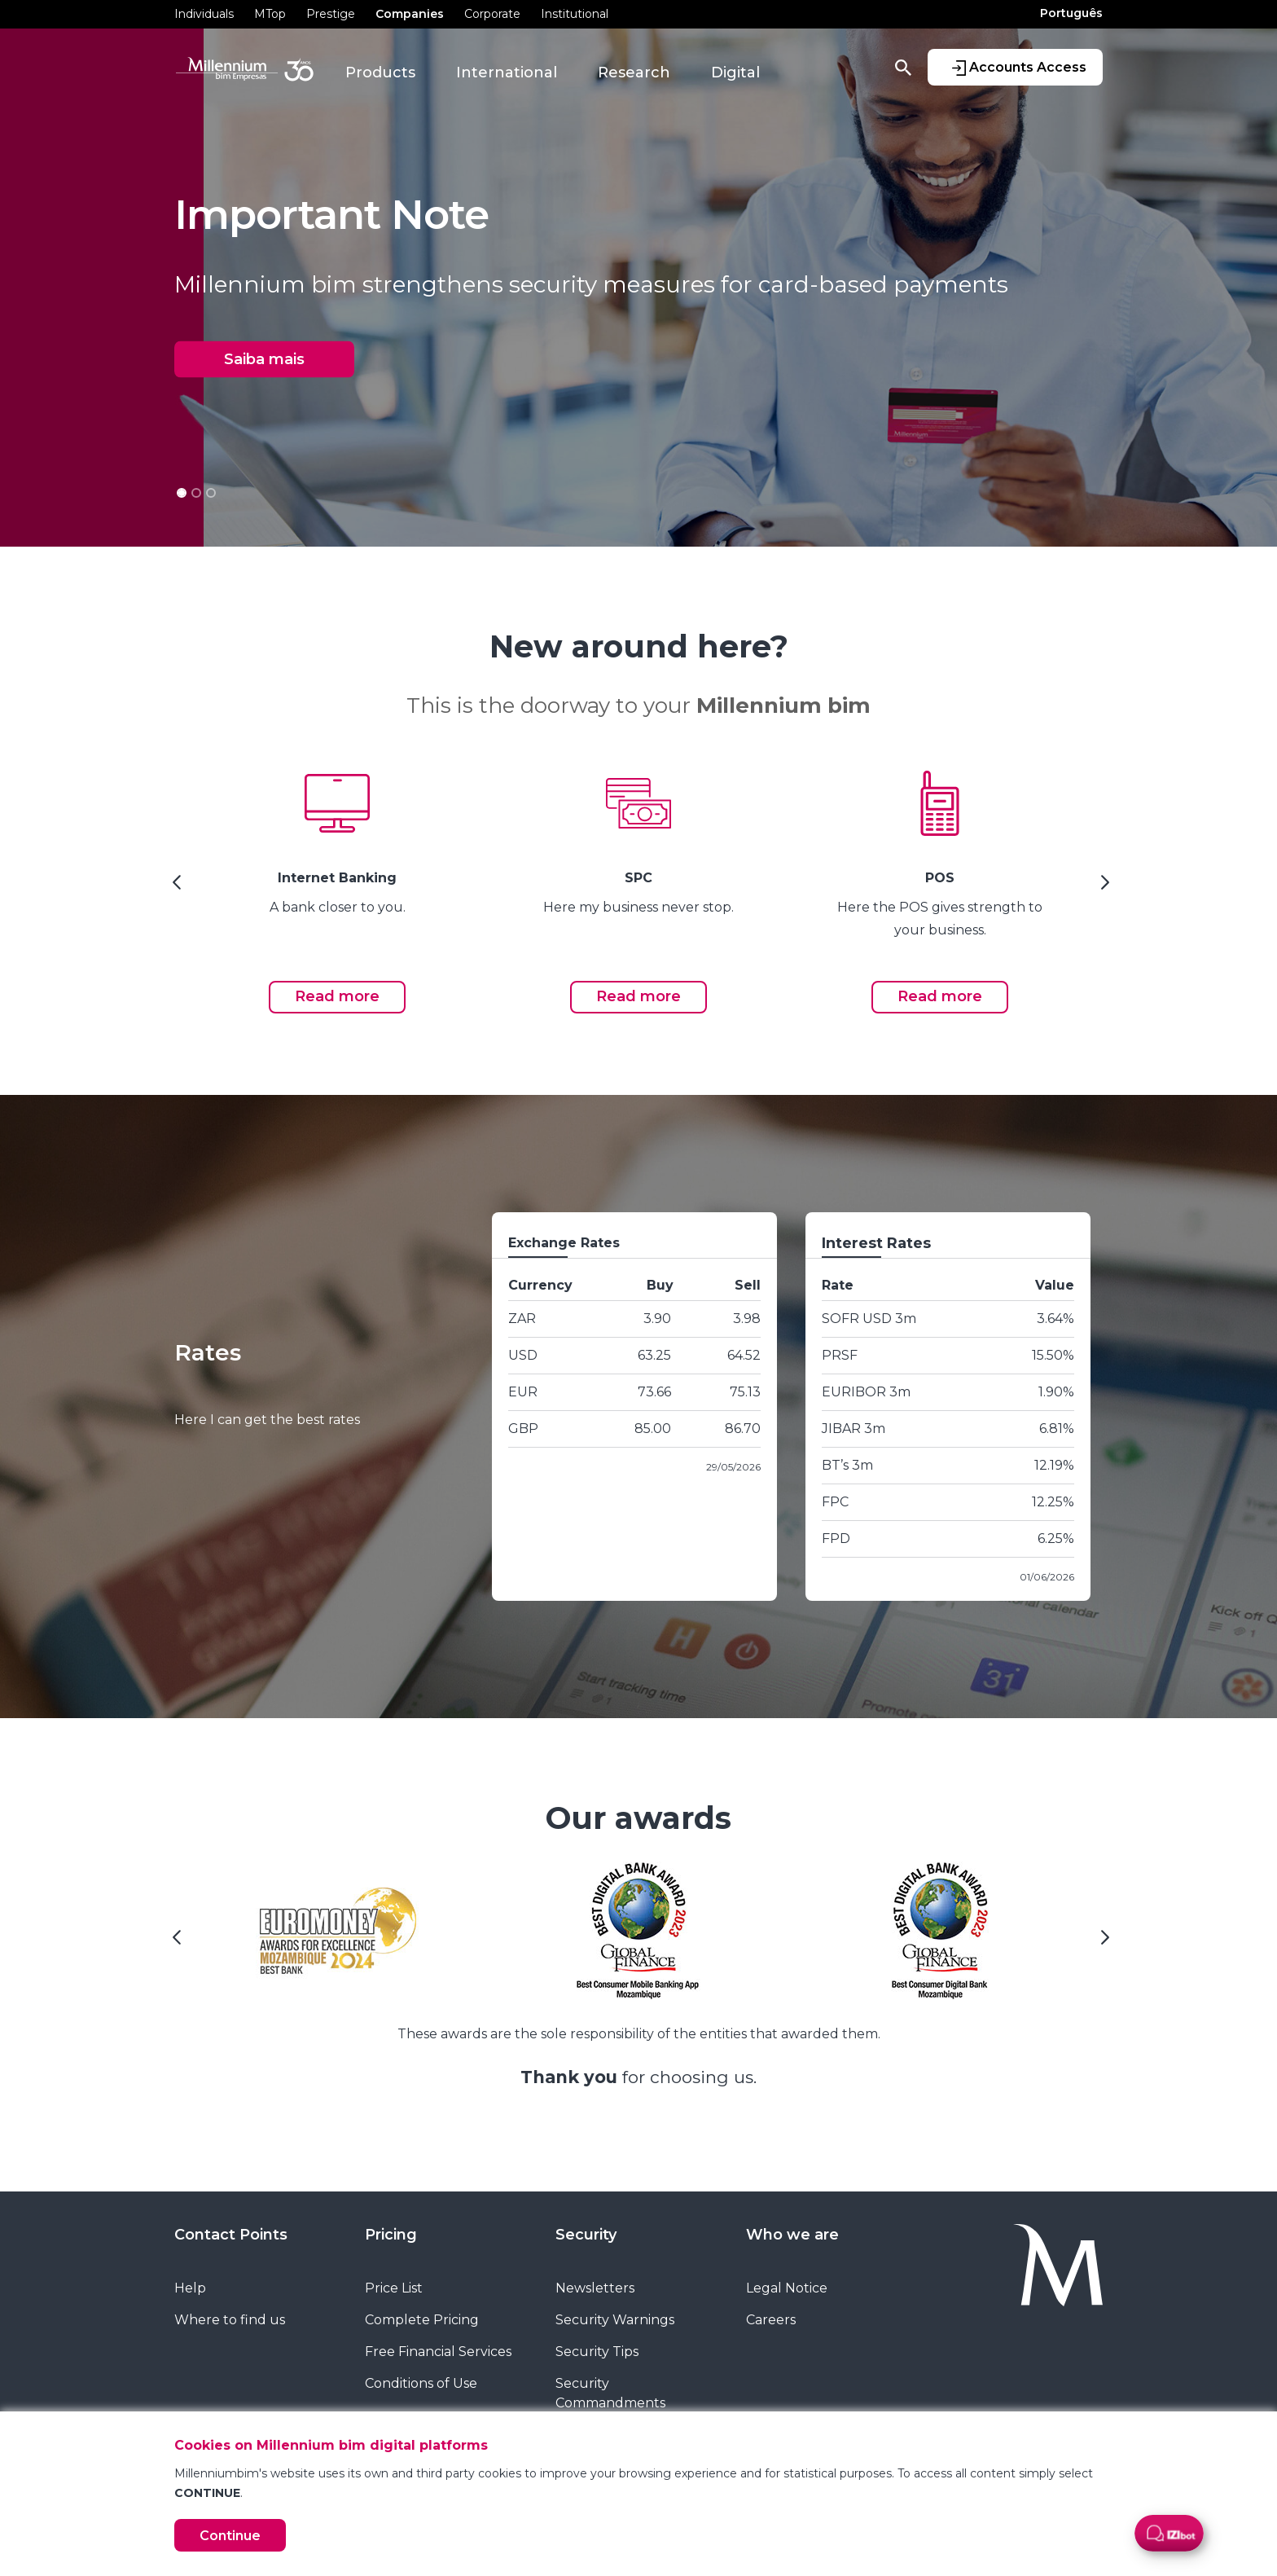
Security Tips (596, 2351)
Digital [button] (735, 72)
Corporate (492, 14)
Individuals (204, 14)
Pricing (391, 2235)
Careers (771, 2320)
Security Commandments (610, 2393)
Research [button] (634, 72)
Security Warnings (614, 2320)
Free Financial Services (438, 2351)
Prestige (330, 14)
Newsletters (594, 2288)
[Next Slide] (1103, 888)
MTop (270, 14)
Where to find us (229, 2320)
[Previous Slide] (174, 888)
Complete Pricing (422, 2320)
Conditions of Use (421, 2383)
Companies (409, 14)
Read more (337, 996)
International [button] (506, 72)
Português (1071, 13)
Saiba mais (264, 359)
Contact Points (230, 2235)
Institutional (574, 14)
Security (586, 2235)
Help (190, 2288)
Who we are (792, 2235)
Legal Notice (786, 2288)
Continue (230, 2535)
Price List (394, 2288)
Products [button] (380, 72)
